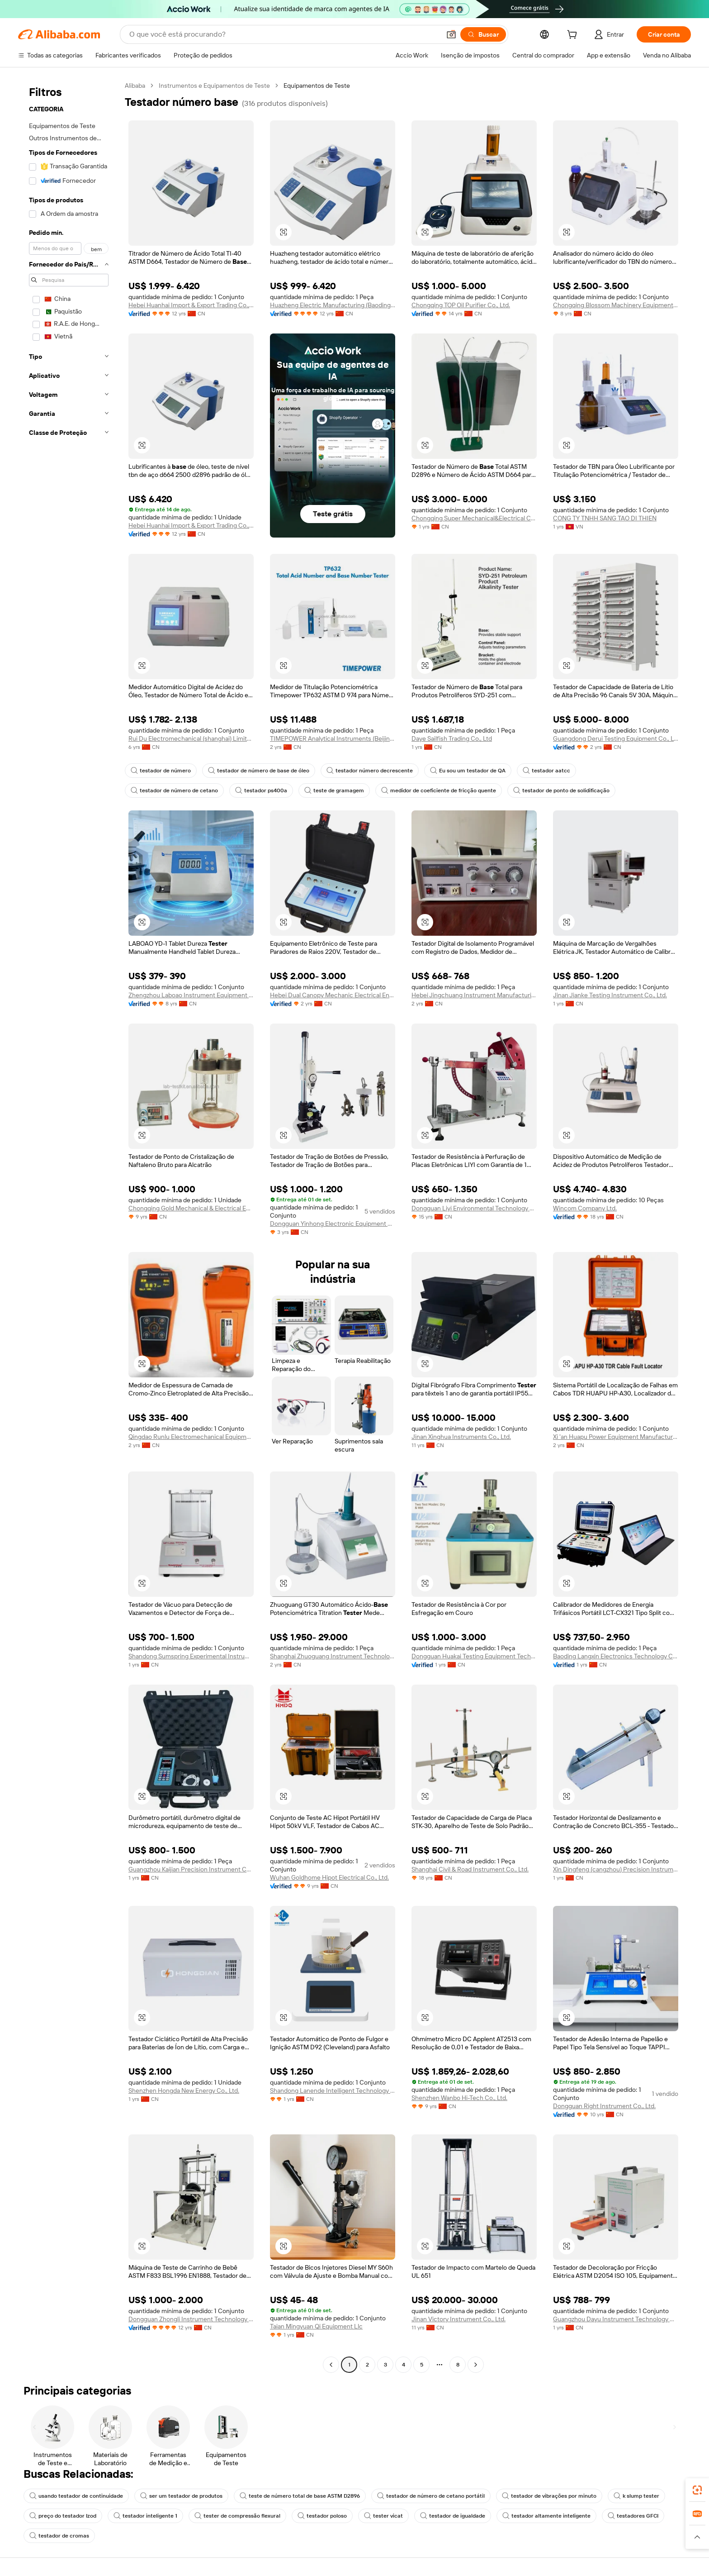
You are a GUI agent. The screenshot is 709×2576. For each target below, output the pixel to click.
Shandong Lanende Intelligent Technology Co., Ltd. (332, 2090)
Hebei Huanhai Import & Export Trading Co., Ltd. (191, 305)
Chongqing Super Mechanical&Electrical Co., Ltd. (474, 518)
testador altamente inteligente (546, 2515)
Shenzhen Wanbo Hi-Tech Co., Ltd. (459, 2097)
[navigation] (69, 1226)
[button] (451, 34)
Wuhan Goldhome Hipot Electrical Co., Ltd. (329, 1877)
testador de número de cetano (174, 790)
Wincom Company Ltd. (585, 1208)
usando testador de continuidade (76, 2496)
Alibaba (135, 85)
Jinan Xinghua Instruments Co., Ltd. (461, 1436)
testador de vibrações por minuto (549, 2496)
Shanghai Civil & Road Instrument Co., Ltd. (470, 1869)
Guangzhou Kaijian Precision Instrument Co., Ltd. (191, 1869)
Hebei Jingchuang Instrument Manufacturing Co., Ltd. (474, 995)
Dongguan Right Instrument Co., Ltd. (604, 2105)
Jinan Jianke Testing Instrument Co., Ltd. (610, 995)
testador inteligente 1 (145, 2515)
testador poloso (322, 2515)
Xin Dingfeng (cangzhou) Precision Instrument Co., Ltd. (615, 1869)
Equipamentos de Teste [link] (317, 85)
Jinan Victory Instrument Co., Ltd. (458, 2319)
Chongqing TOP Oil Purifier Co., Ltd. (460, 305)
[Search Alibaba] (284, 34)
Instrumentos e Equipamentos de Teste (214, 85)
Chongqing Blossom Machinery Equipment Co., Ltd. (615, 305)
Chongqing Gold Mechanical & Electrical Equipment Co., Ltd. (191, 1208)
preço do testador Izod (62, 2515)
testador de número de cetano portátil (431, 2496)
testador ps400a (261, 790)
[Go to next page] (476, 2365)
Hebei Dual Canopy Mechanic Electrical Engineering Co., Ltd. (332, 995)
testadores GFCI (633, 2515)
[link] (697, 2490)
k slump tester (636, 2496)
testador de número (161, 770)
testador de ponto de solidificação (561, 790)
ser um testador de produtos (181, 2496)
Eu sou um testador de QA (468, 770)
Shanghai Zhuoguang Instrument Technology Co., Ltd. (332, 1656)
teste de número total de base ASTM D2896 (300, 2496)
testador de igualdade (452, 2515)
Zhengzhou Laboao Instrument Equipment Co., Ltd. (191, 995)
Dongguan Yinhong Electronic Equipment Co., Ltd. (332, 1223)
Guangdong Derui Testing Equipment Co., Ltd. (615, 738)
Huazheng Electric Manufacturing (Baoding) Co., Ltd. (332, 305)
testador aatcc (546, 770)
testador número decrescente (369, 770)
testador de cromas (59, 2535)
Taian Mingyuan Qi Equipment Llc (316, 2326)
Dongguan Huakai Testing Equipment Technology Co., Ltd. (474, 1656)
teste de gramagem (334, 790)
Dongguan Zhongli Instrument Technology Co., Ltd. (191, 2319)
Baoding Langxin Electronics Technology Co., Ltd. (615, 1656)
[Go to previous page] (331, 2365)
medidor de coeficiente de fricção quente (438, 790)
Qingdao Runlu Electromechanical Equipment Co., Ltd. (191, 1436)
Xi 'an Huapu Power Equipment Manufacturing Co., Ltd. (615, 1436)
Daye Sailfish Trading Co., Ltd (451, 738)
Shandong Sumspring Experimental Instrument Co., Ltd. (191, 1656)
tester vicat (383, 2515)
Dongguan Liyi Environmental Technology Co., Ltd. (474, 1208)
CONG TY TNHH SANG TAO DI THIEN (605, 518)
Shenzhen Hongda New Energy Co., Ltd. (183, 2090)
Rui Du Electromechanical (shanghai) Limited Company (191, 738)
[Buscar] (483, 34)
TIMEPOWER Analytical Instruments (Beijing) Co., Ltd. (332, 738)
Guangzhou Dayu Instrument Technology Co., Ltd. (615, 2319)
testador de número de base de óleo (258, 770)
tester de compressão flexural (237, 2515)
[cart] (574, 35)
